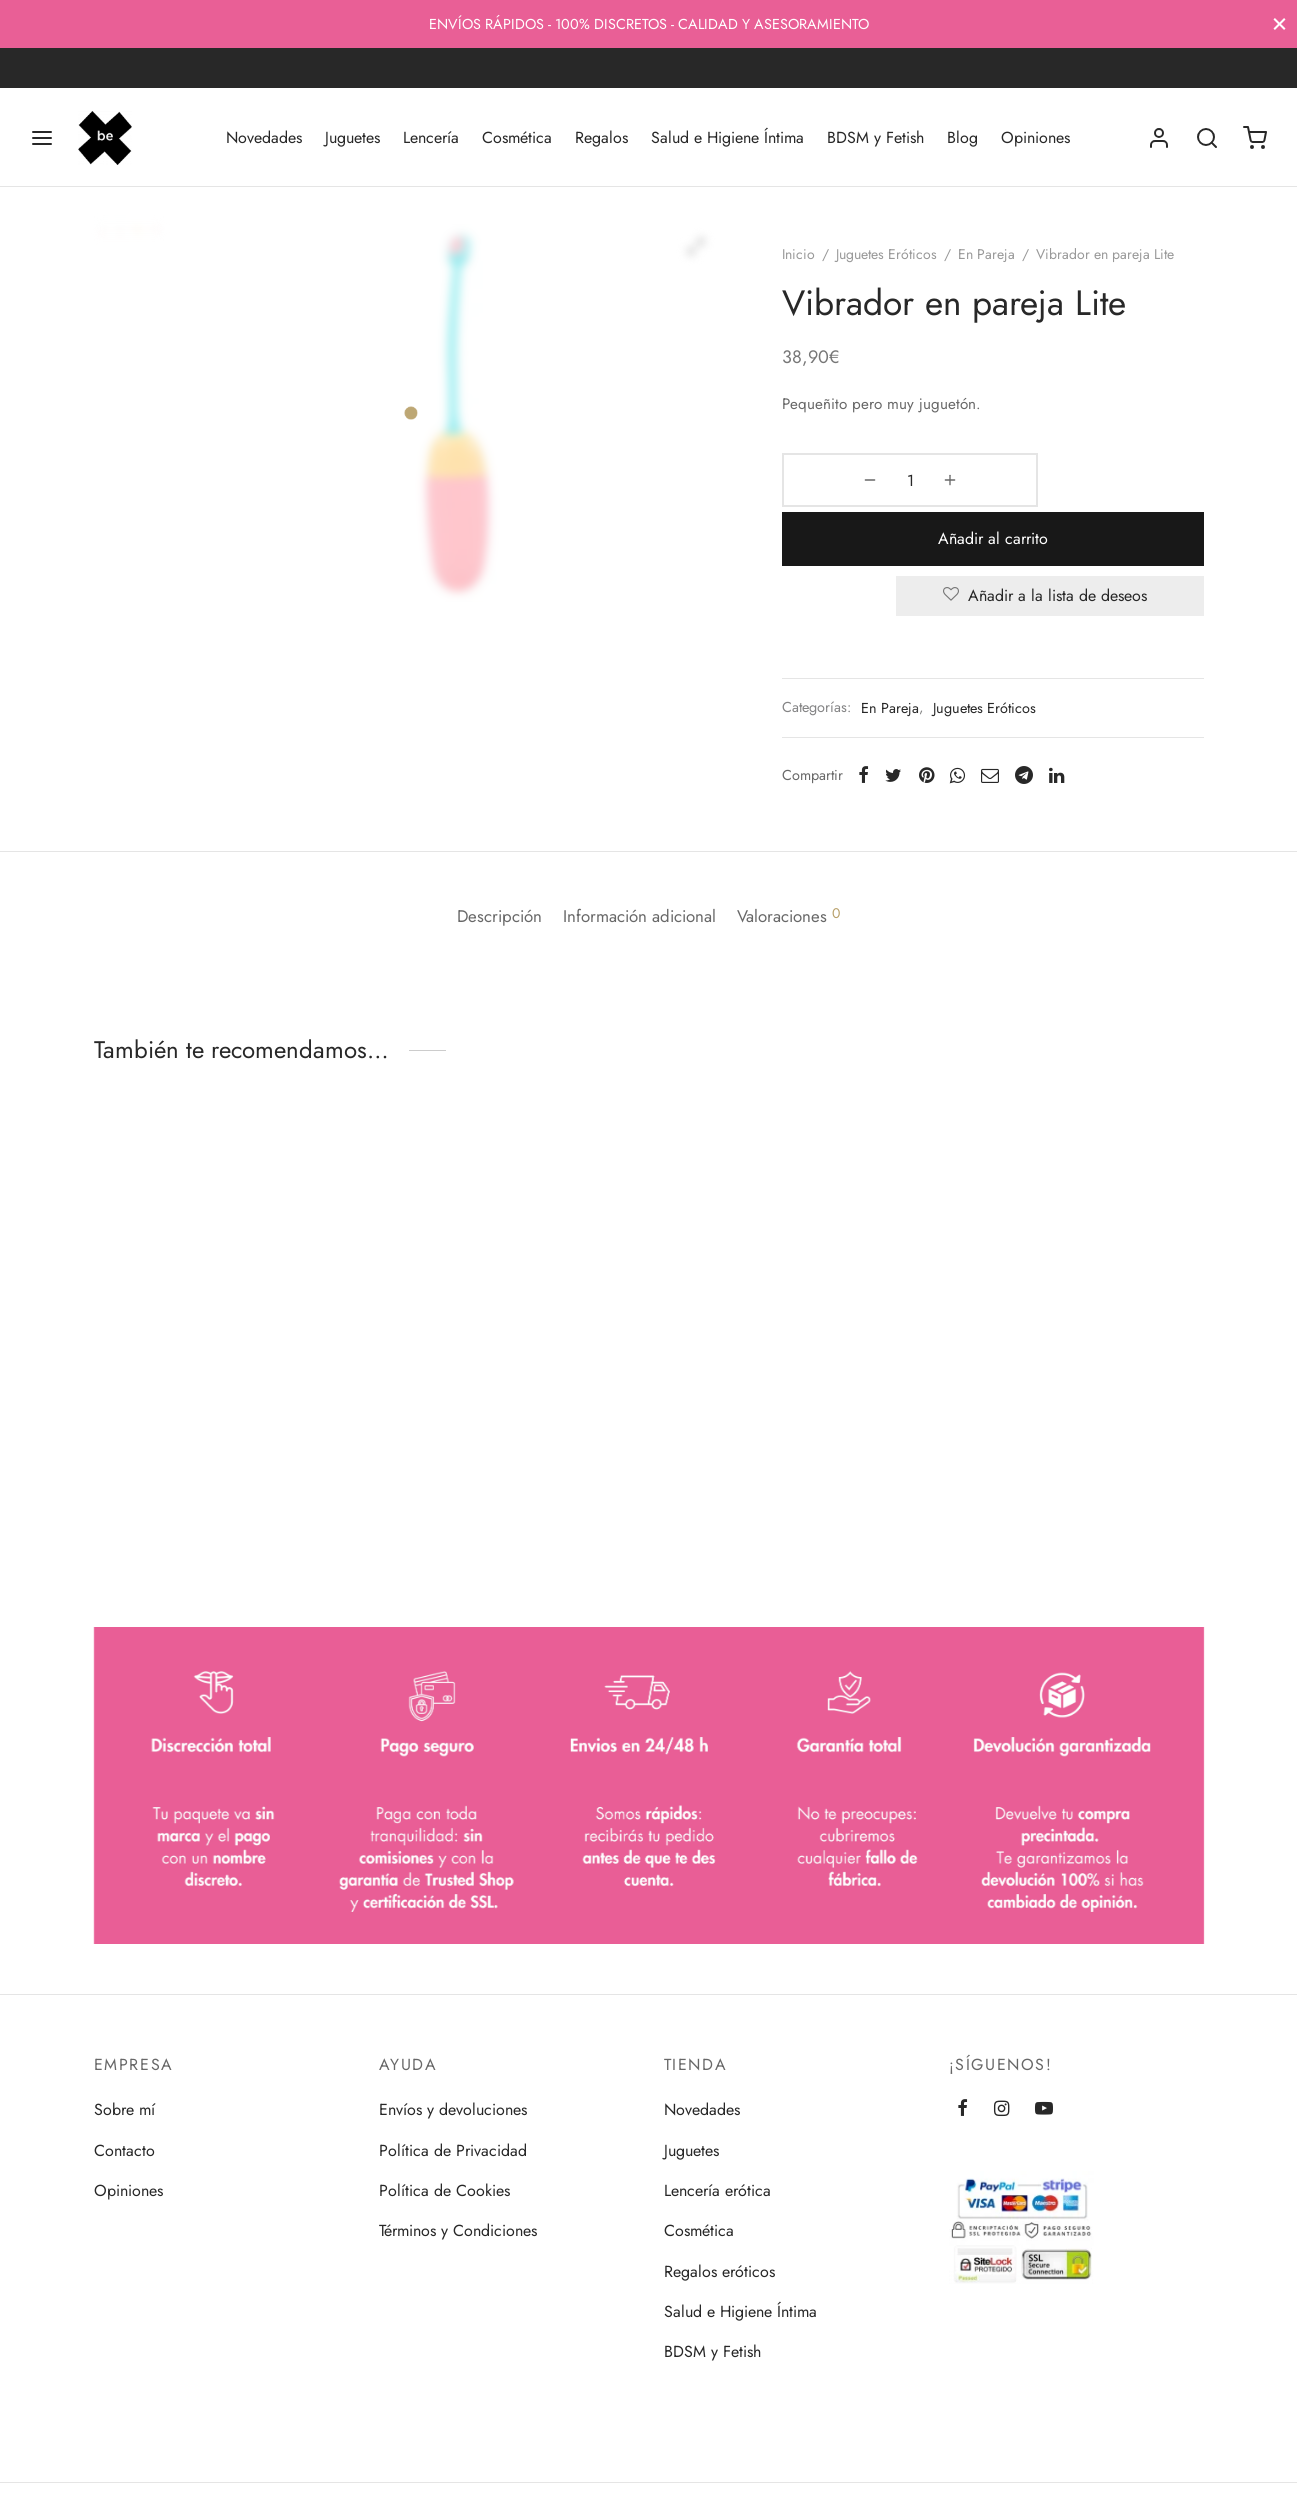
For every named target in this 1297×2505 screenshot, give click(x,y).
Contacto (124, 2146)
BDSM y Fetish (875, 137)
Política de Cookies (444, 2186)
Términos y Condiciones (458, 2226)
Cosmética (517, 137)
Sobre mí (124, 2105)
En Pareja (1008, 273)
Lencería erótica (717, 2186)
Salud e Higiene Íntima (727, 137)
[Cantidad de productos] (856, 499)
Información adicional (640, 863)
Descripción (480, 863)
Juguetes (352, 137)
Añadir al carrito (1061, 498)
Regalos (601, 137)
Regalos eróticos (719, 2267)
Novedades (264, 137)
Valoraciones (808, 863)
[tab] (480, 863)
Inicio (820, 273)
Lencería (431, 137)
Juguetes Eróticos (908, 273)
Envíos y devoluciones (453, 2105)
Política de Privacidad (453, 2146)
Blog (962, 137)
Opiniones (1035, 137)
